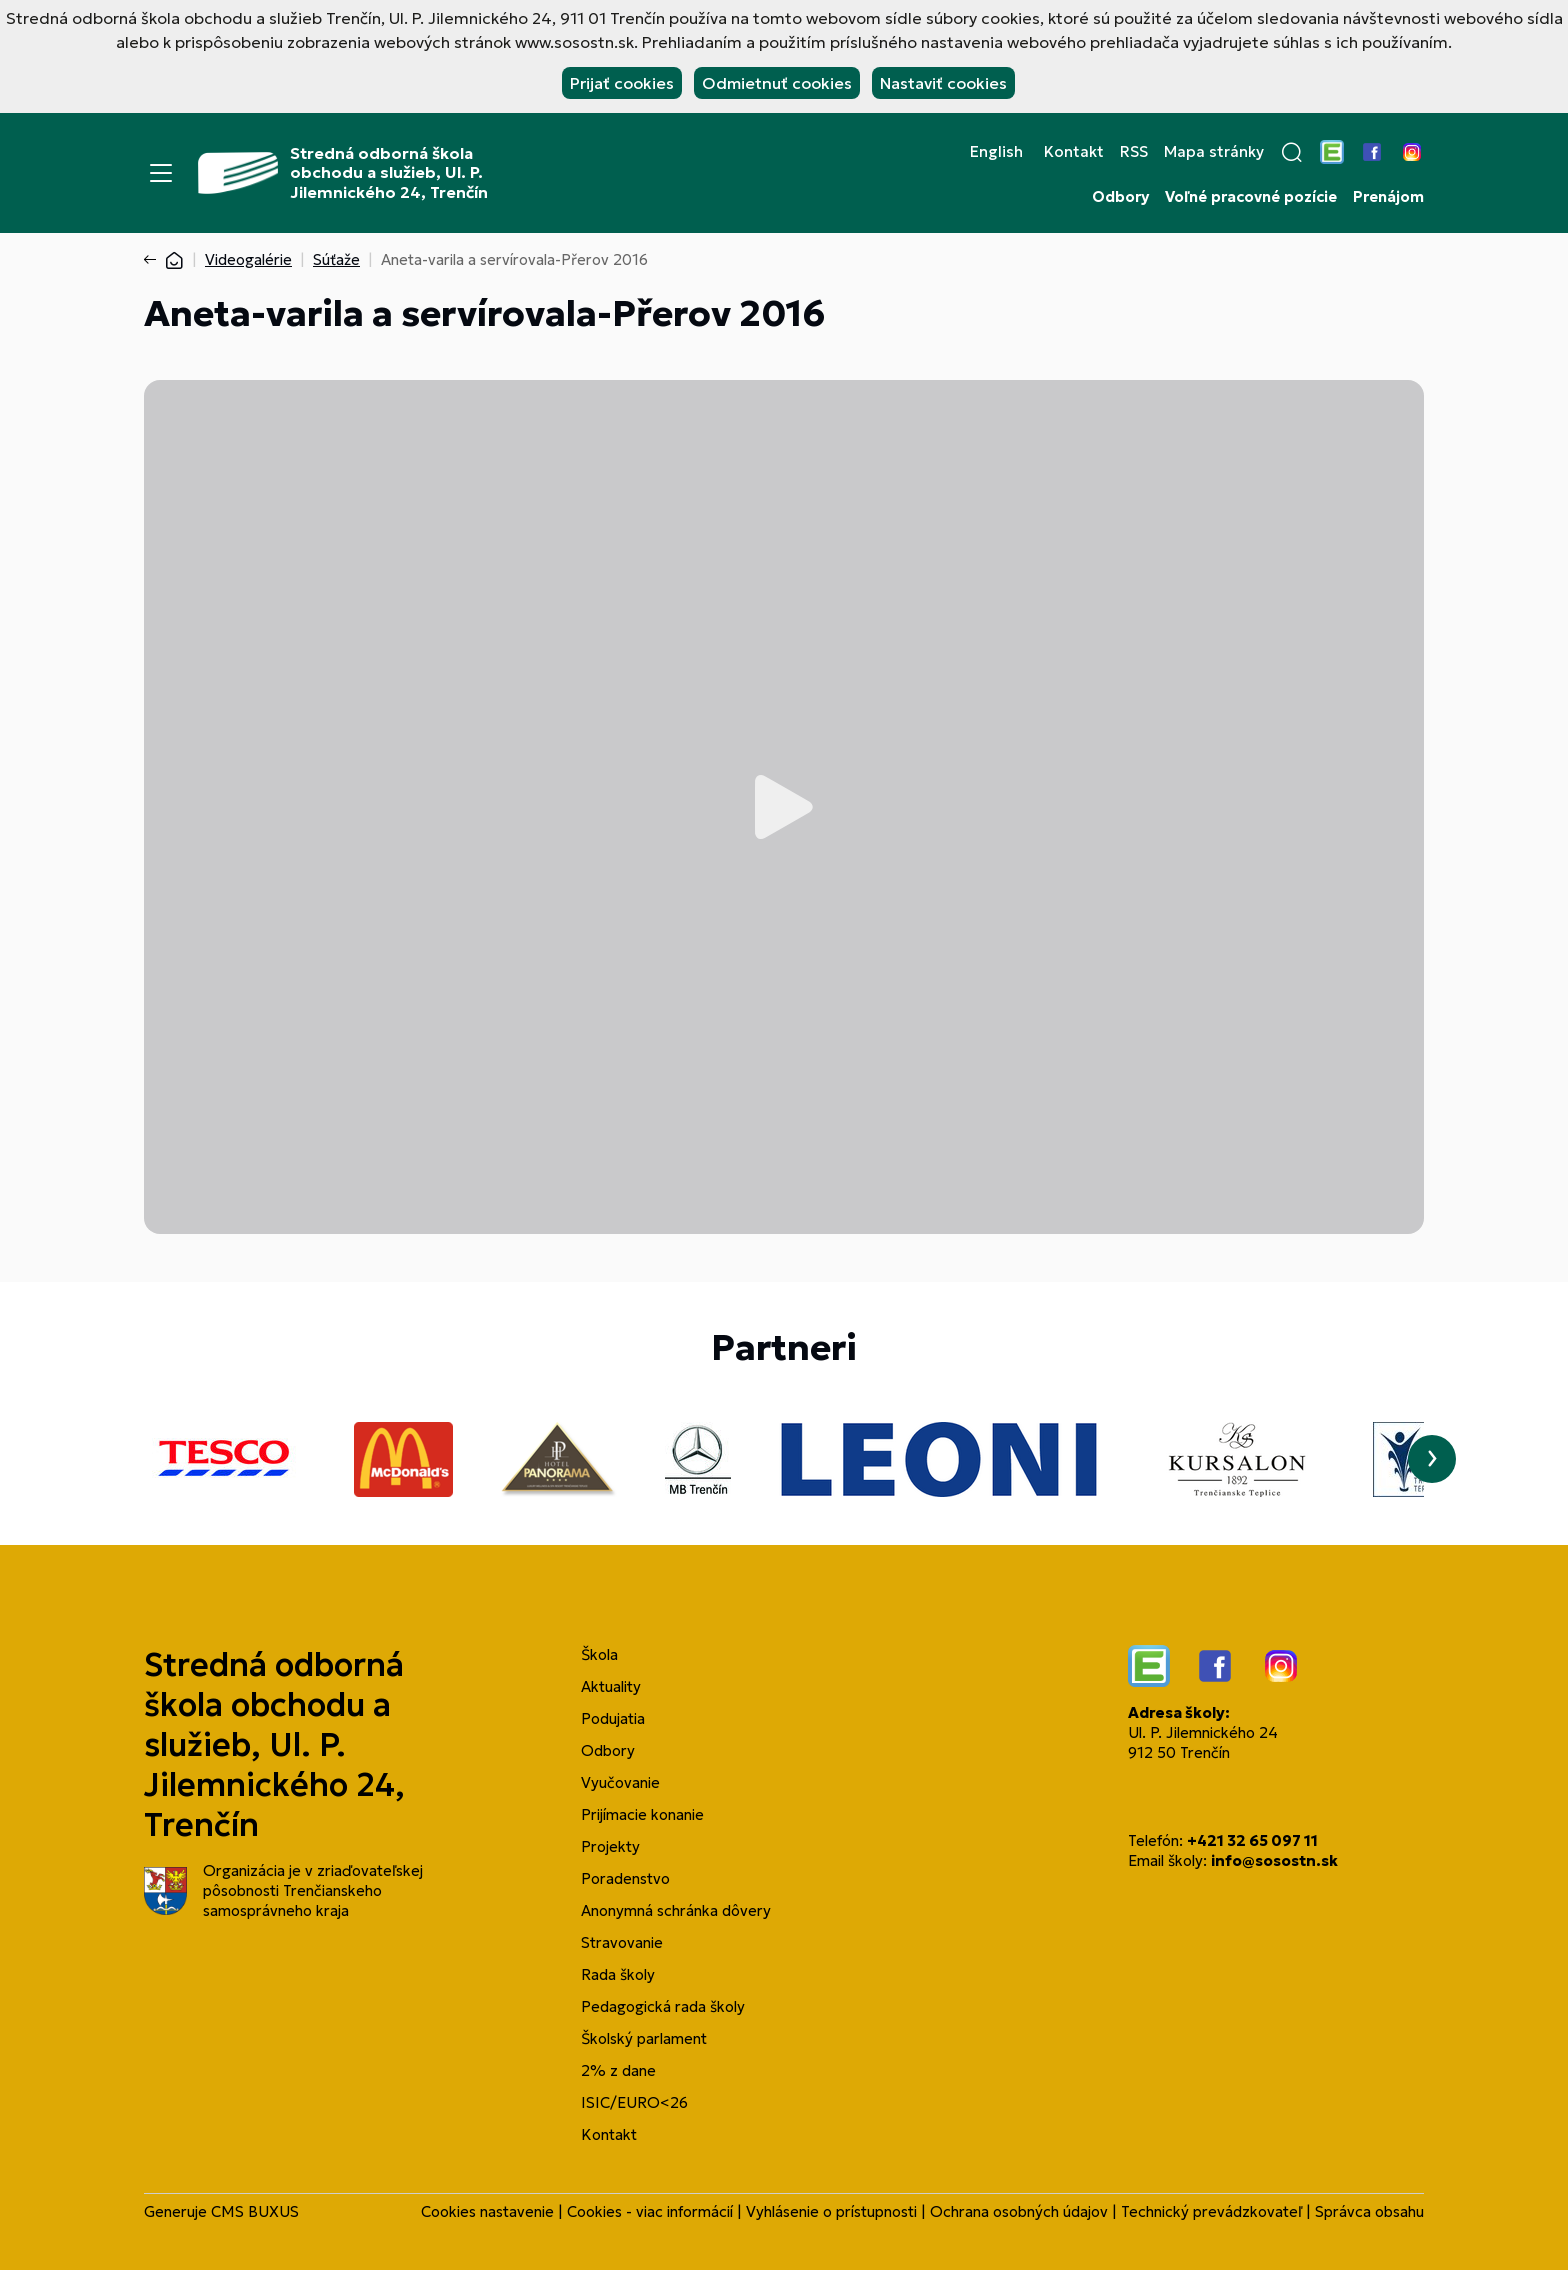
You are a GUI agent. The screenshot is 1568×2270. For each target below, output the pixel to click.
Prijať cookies (622, 83)
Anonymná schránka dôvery (676, 1910)
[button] (1292, 152)
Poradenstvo (625, 1878)
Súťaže (336, 259)
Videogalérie (248, 259)
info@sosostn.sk (1274, 1860)
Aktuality (611, 1686)
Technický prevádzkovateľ (1211, 2211)
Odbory (1120, 197)
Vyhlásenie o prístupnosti (831, 2211)
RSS (1134, 152)
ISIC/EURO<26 (634, 2102)
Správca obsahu (1369, 2211)
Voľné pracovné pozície (1251, 197)
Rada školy (618, 1974)
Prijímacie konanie (642, 1814)
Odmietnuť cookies (777, 83)
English (996, 152)
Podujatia (613, 1718)
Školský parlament (644, 2038)
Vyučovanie (620, 1782)
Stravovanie (622, 1942)
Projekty (610, 1846)
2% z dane (618, 2070)
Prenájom (1388, 197)
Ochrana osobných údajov (1019, 2211)
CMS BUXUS (255, 2211)
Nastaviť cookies (943, 83)
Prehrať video (784, 807)
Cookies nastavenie (487, 2211)
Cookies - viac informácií (650, 2211)
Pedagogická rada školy (663, 2006)
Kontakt (1074, 152)
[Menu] (161, 173)
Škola (599, 1654)
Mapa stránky (1214, 152)
